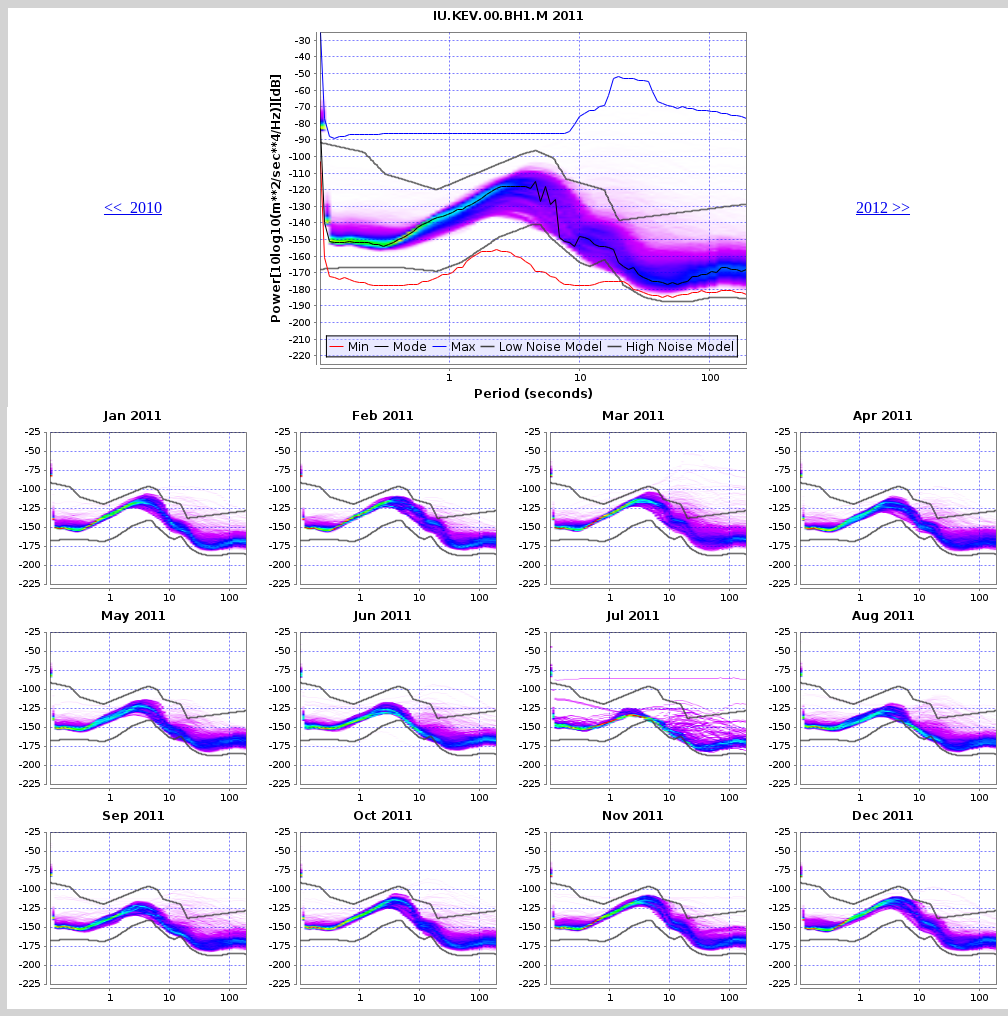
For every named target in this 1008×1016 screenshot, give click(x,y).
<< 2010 (133, 207)
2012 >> (883, 207)
